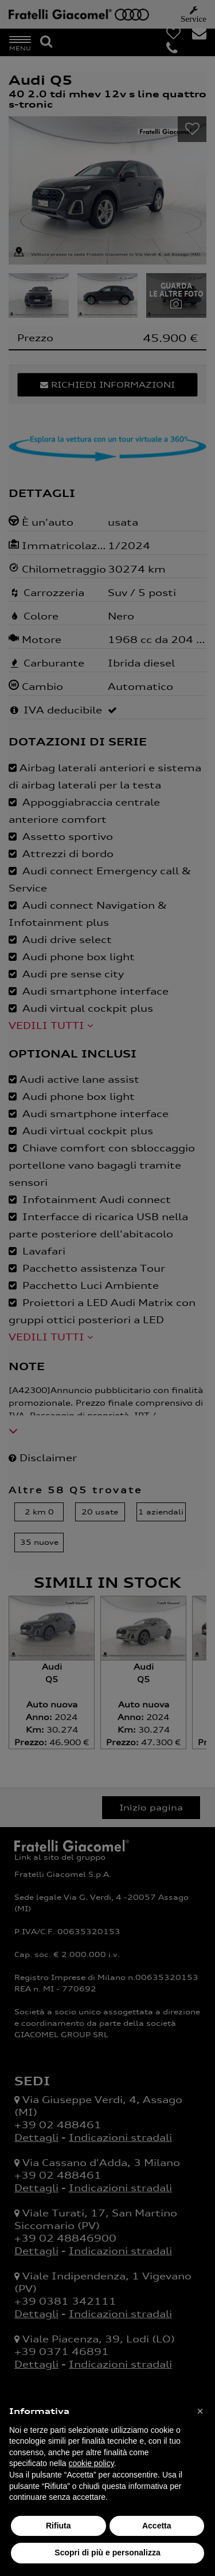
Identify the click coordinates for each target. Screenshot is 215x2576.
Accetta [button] (156, 2525)
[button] (200, 2411)
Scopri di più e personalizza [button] (107, 2552)
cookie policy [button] (91, 2463)
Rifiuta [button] (58, 2525)
